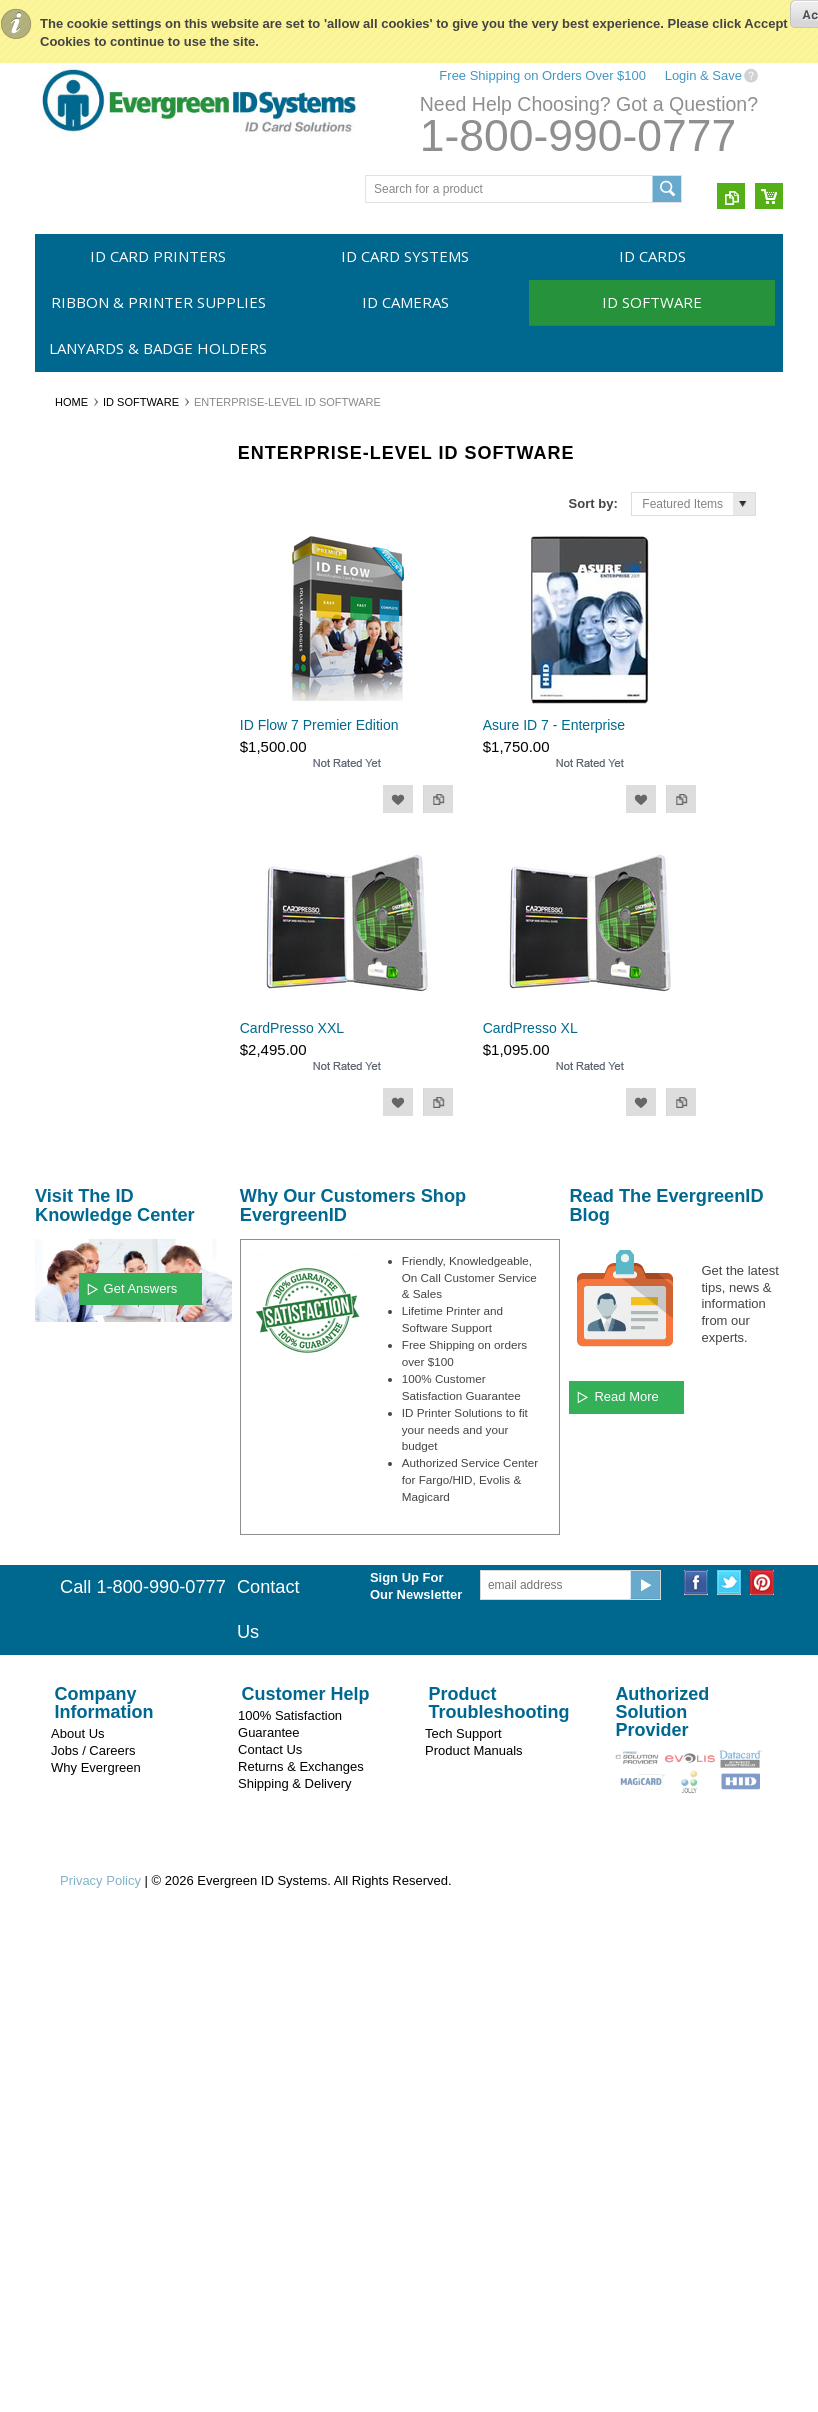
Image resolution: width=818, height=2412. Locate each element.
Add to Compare (438, 799)
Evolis (62, 1237)
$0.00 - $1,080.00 (93, 1471)
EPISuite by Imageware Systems (108, 944)
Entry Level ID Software (109, 716)
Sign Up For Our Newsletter (416, 2054)
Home (71, 402)
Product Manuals (474, 2218)
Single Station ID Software (116, 750)
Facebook (696, 2050)
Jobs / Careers (93, 2218)
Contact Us (270, 2217)
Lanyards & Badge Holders (158, 348)
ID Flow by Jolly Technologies (88, 843)
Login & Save (703, 75)
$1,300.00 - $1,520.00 (104, 1539)
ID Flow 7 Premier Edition (319, 725)
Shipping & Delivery (294, 2251)
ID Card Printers (158, 256)
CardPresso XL (530, 1028)
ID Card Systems (405, 256)
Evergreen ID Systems (106, 1170)
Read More (626, 1864)
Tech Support (463, 2201)
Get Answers (141, 1755)
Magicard (70, 1203)
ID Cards (652, 256)
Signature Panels (91, 1021)
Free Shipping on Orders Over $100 (542, 75)
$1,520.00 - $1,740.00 (104, 1572)
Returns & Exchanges (301, 2234)
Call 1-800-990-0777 (143, 2055)
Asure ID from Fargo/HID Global (112, 893)
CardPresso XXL (292, 1028)
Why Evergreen (96, 2235)
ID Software (652, 302)
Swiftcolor (72, 1271)
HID (56, 1305)
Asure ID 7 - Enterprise (554, 725)
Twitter (729, 2050)
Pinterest (762, 2050)
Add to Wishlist (398, 799)
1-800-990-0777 (578, 135)
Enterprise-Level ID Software (97, 792)
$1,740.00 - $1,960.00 (104, 1606)
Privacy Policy (100, 2348)
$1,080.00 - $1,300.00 (104, 1505)
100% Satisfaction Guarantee (290, 2192)
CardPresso (77, 987)
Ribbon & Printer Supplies (158, 302)
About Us (77, 2201)
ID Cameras (405, 302)
